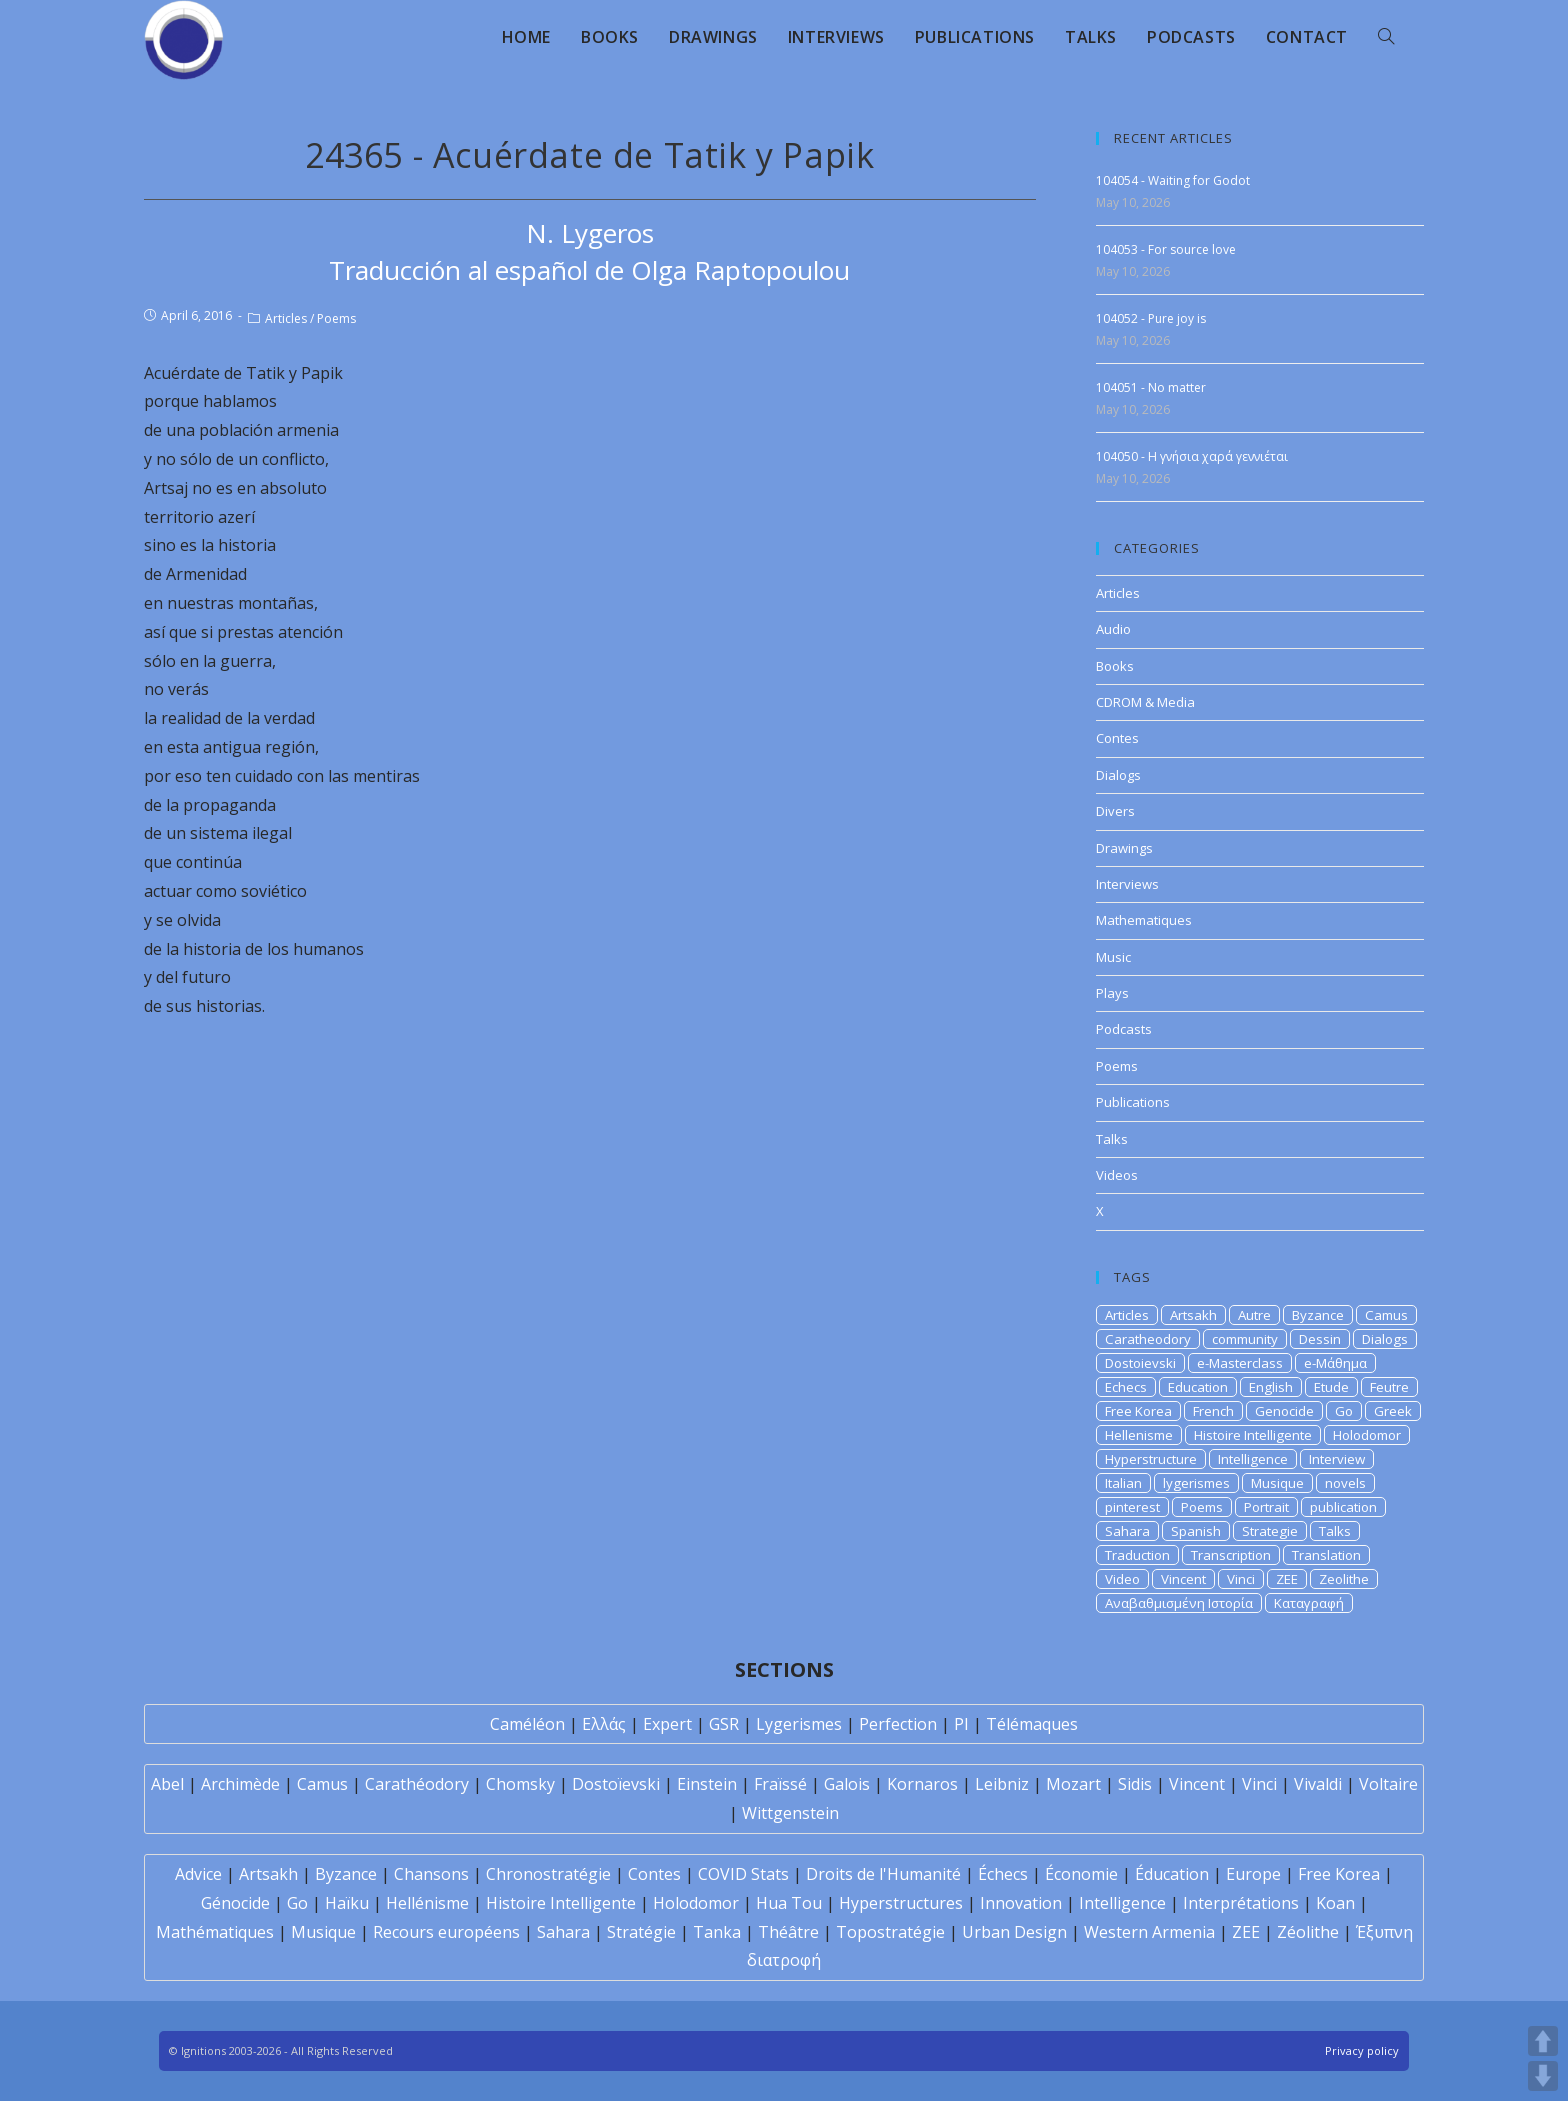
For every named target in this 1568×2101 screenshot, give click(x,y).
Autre (1254, 1315)
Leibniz (1002, 1784)
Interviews (1127, 884)
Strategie (1270, 1531)
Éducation (1172, 1874)
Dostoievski (1140, 1363)
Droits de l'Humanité (883, 1874)
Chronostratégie (548, 1874)
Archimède (240, 1784)
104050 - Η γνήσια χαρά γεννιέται (1192, 456)
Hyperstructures (901, 1903)
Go (1344, 1411)
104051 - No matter (1151, 387)
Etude (1331, 1387)
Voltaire (1388, 1784)
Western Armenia (1149, 1932)
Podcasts (1124, 1029)
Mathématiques (215, 1932)
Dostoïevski (616, 1784)
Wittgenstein (790, 1813)
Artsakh (1193, 1315)
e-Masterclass (1240, 1363)
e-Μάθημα (1335, 1363)
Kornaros (922, 1784)
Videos (1117, 1175)
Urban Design (1014, 1932)
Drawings (1124, 848)
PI (961, 1724)
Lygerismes (799, 1724)
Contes (1117, 738)
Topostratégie (890, 1932)
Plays (1112, 993)
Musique (1277, 1483)
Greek (1393, 1411)
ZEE (1287, 1579)
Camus (1386, 1315)
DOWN (1543, 2076)
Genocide (1284, 1411)
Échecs (1003, 1874)
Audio (1113, 629)
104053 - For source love (1166, 249)
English (1271, 1387)
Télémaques (1032, 1724)
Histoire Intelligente (1253, 1435)
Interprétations (1241, 1903)
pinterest (1132, 1507)
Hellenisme (1139, 1435)
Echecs (1126, 1387)
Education (1198, 1387)
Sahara (1127, 1531)
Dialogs (1118, 775)
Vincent (1183, 1579)
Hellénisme (427, 1903)
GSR (724, 1724)
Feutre (1389, 1387)
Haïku (347, 1903)
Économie (1081, 1874)
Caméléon (527, 1724)
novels (1345, 1483)
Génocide (235, 1903)
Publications (1133, 1102)
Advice (198, 1874)
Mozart (1073, 1784)
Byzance (1318, 1315)
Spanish (1196, 1531)
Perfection (898, 1724)
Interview (1337, 1459)
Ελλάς (604, 1724)
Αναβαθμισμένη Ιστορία (1179, 1603)
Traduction (1137, 1555)
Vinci (1241, 1579)
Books (1115, 666)
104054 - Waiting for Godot (1173, 180)
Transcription (1231, 1555)
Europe (1253, 1874)
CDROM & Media (1145, 702)
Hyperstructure (1151, 1459)
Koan (1335, 1903)
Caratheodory (1148, 1339)
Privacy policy (1362, 2050)
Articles (286, 318)
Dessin (1320, 1339)
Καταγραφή (1309, 1603)
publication (1343, 1507)
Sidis (1135, 1784)
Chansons (431, 1874)
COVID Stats (743, 1874)
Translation (1326, 1555)
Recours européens (446, 1932)
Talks (1112, 1139)
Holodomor (1367, 1435)
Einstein (707, 1784)
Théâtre (788, 1932)
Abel (167, 1784)
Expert (667, 1724)
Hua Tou (789, 1903)
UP (1543, 2041)
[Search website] (1386, 37)
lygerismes (1196, 1483)
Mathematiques (1144, 920)
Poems (336, 318)
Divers (1115, 811)
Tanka (717, 1932)
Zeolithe (1344, 1579)
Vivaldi (1318, 1784)
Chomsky (520, 1784)
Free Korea (1138, 1411)
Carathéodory (417, 1784)
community (1245, 1339)
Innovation (1021, 1903)
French (1213, 1411)
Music (1113, 957)
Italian (1123, 1483)
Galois (847, 1784)
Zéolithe (1308, 1932)
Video (1122, 1579)
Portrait (1266, 1507)
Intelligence (1253, 1459)
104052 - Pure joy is (1151, 318)
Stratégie (641, 1932)
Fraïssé (780, 1784)
